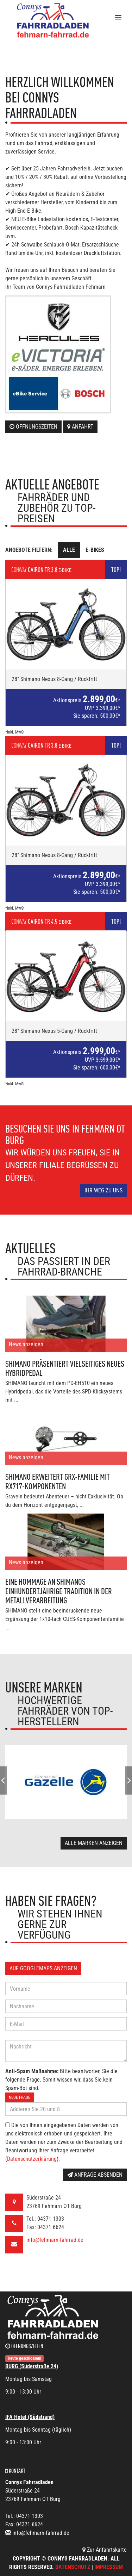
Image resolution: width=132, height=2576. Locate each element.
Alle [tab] (69, 550)
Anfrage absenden (94, 2174)
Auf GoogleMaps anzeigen (43, 1968)
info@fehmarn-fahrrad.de (54, 2240)
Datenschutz (72, 2567)
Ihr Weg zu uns (103, 1190)
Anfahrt (80, 426)
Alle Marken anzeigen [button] (93, 1843)
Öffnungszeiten (33, 426)
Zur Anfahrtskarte (104, 2549)
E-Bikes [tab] (95, 550)
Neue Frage (19, 2097)
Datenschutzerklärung (32, 2159)
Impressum (108, 2567)
